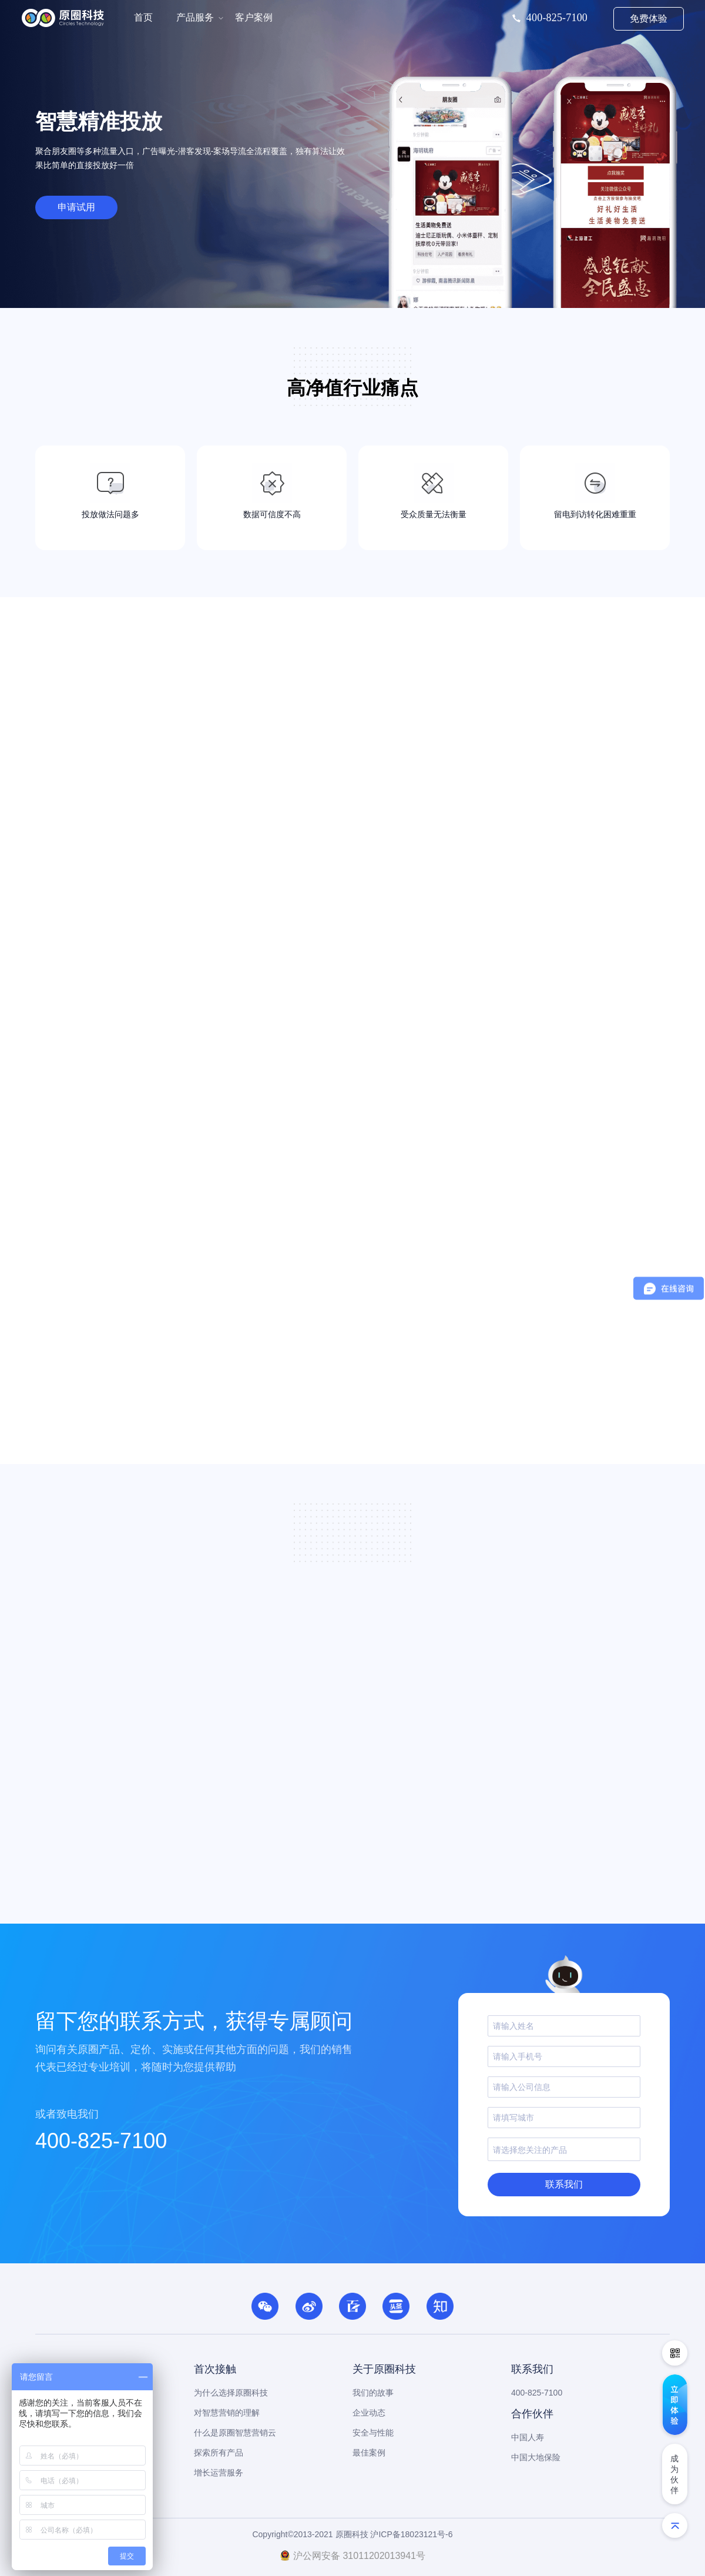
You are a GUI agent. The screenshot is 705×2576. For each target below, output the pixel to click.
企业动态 (368, 2412)
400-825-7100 (101, 2141)
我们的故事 (373, 2392)
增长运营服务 (218, 2472)
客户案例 (254, 17)
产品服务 (195, 17)
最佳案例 (368, 2452)
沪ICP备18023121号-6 (411, 2534)
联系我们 (564, 2184)
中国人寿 (527, 2437)
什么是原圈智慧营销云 (235, 2432)
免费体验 (648, 19)
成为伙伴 (674, 2474)
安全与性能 (373, 2432)
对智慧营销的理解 (227, 2412)
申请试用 (76, 207)
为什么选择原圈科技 (231, 2392)
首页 (143, 17)
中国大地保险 (535, 2457)
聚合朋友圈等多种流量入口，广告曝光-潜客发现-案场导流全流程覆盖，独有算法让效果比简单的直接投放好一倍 (190, 158)
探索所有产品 (218, 2452)
